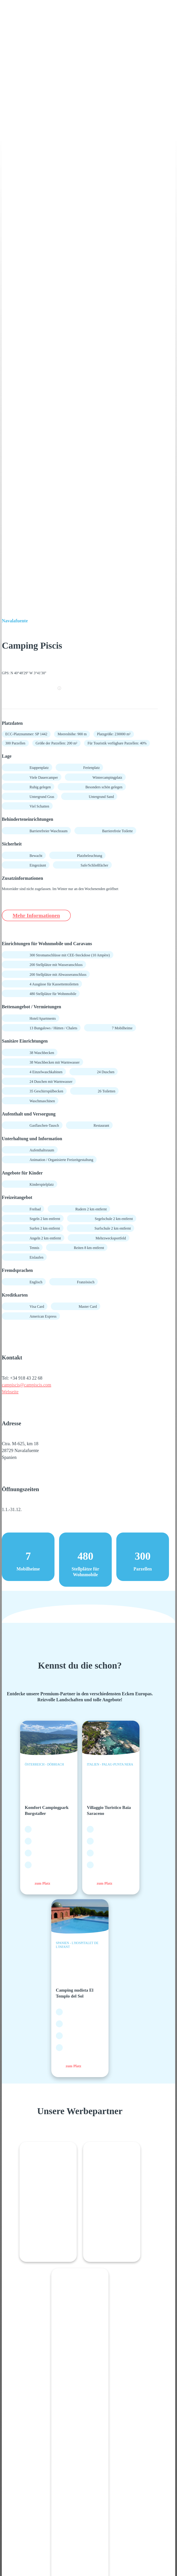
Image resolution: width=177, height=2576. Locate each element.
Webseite (10, 1391)
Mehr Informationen (38, 915)
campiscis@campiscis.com (26, 1385)
